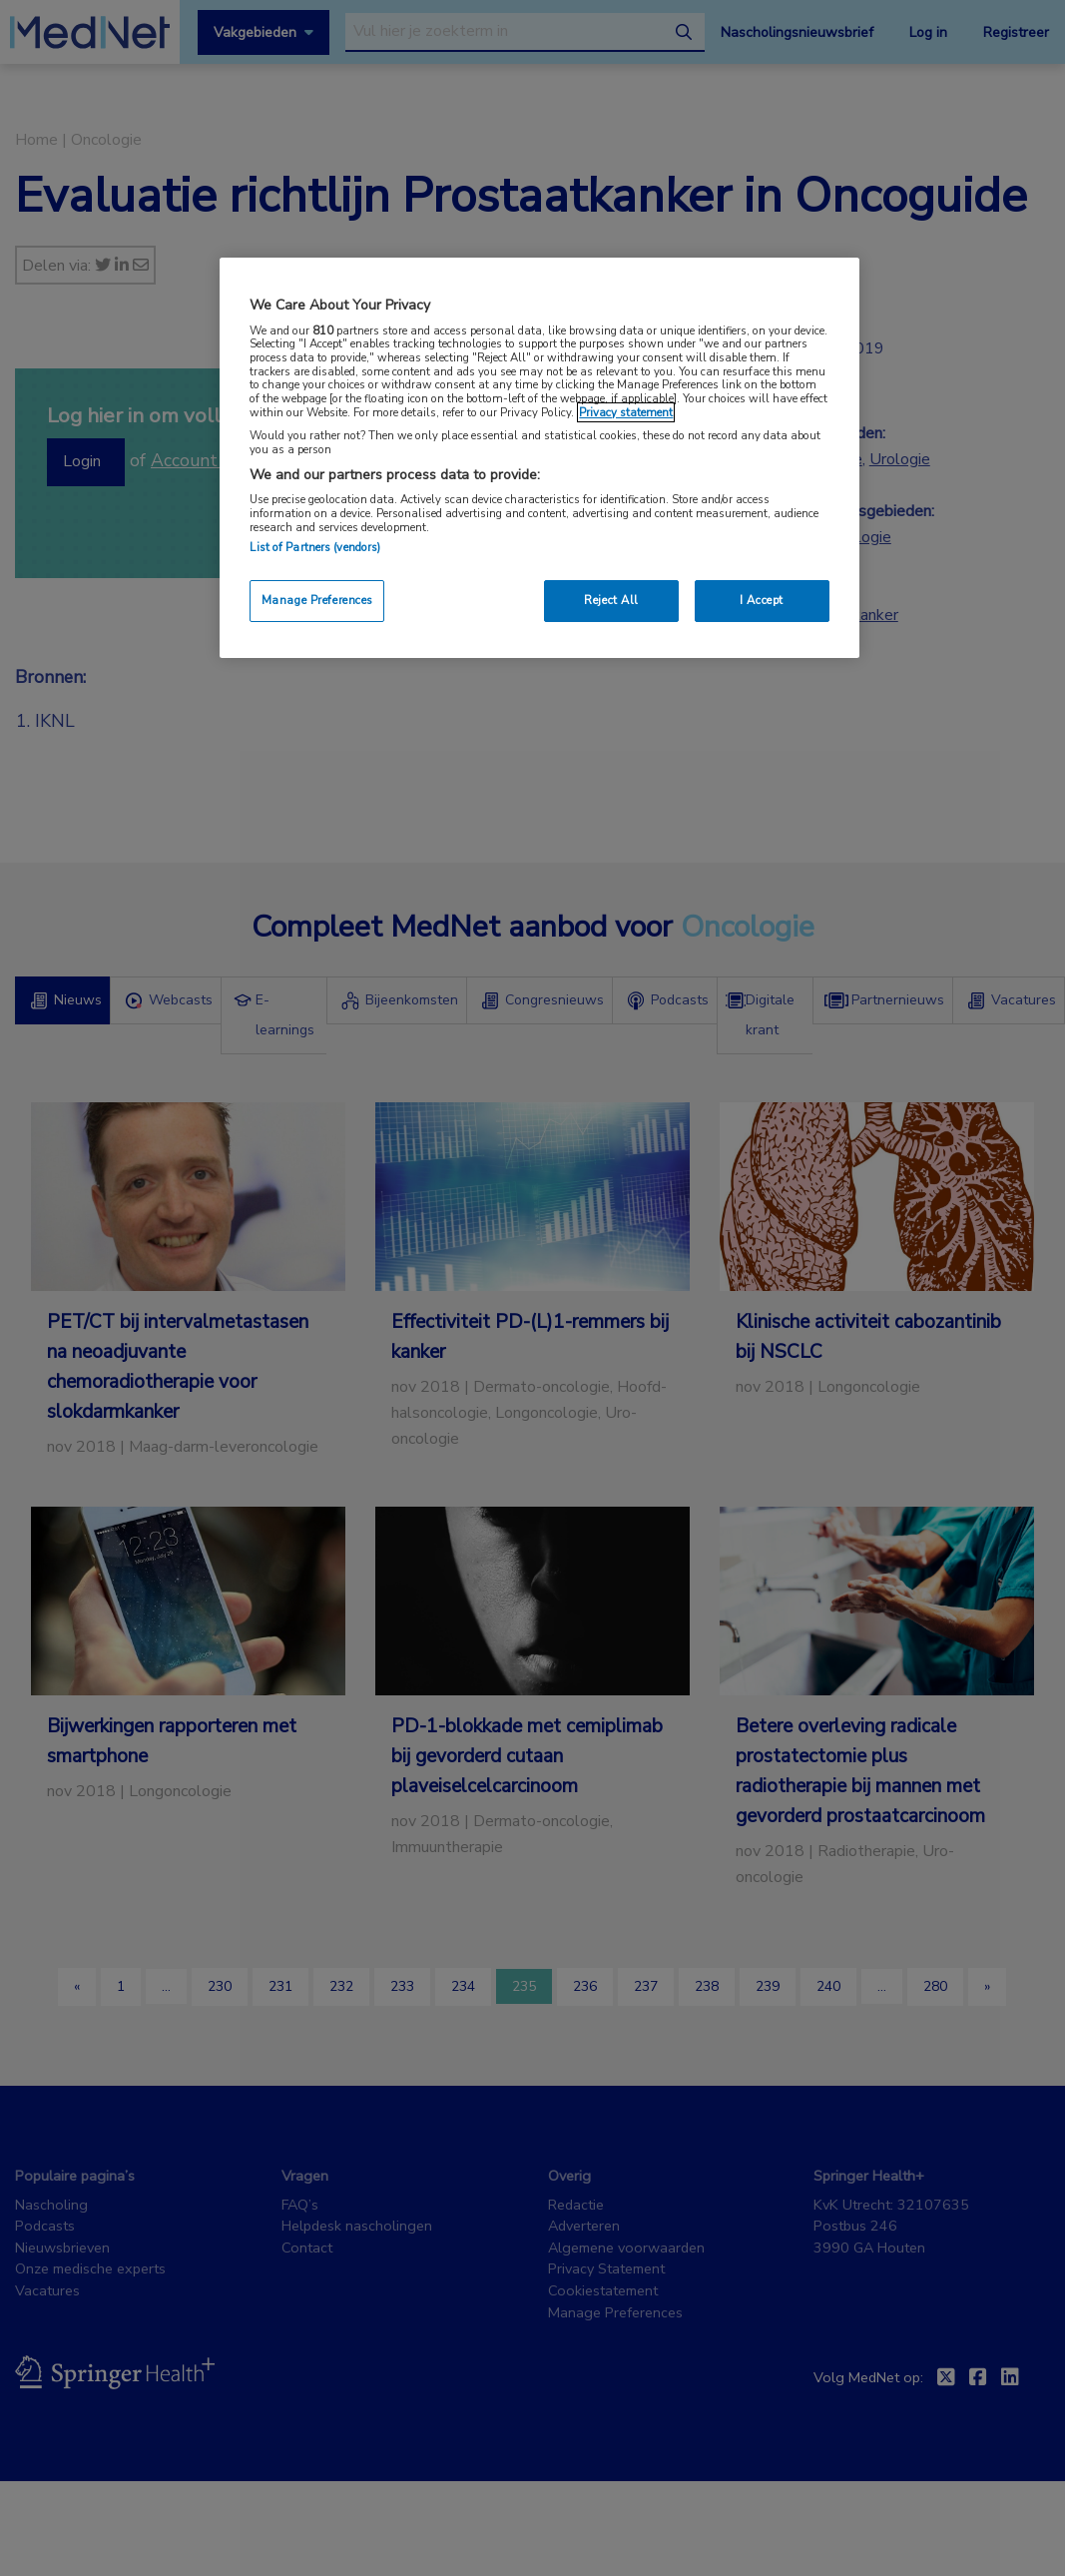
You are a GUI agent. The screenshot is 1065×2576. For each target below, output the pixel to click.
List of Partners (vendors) (315, 547)
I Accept (762, 600)
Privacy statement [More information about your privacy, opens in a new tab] (626, 412)
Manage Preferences (317, 600)
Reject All (611, 600)
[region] (539, 458)
